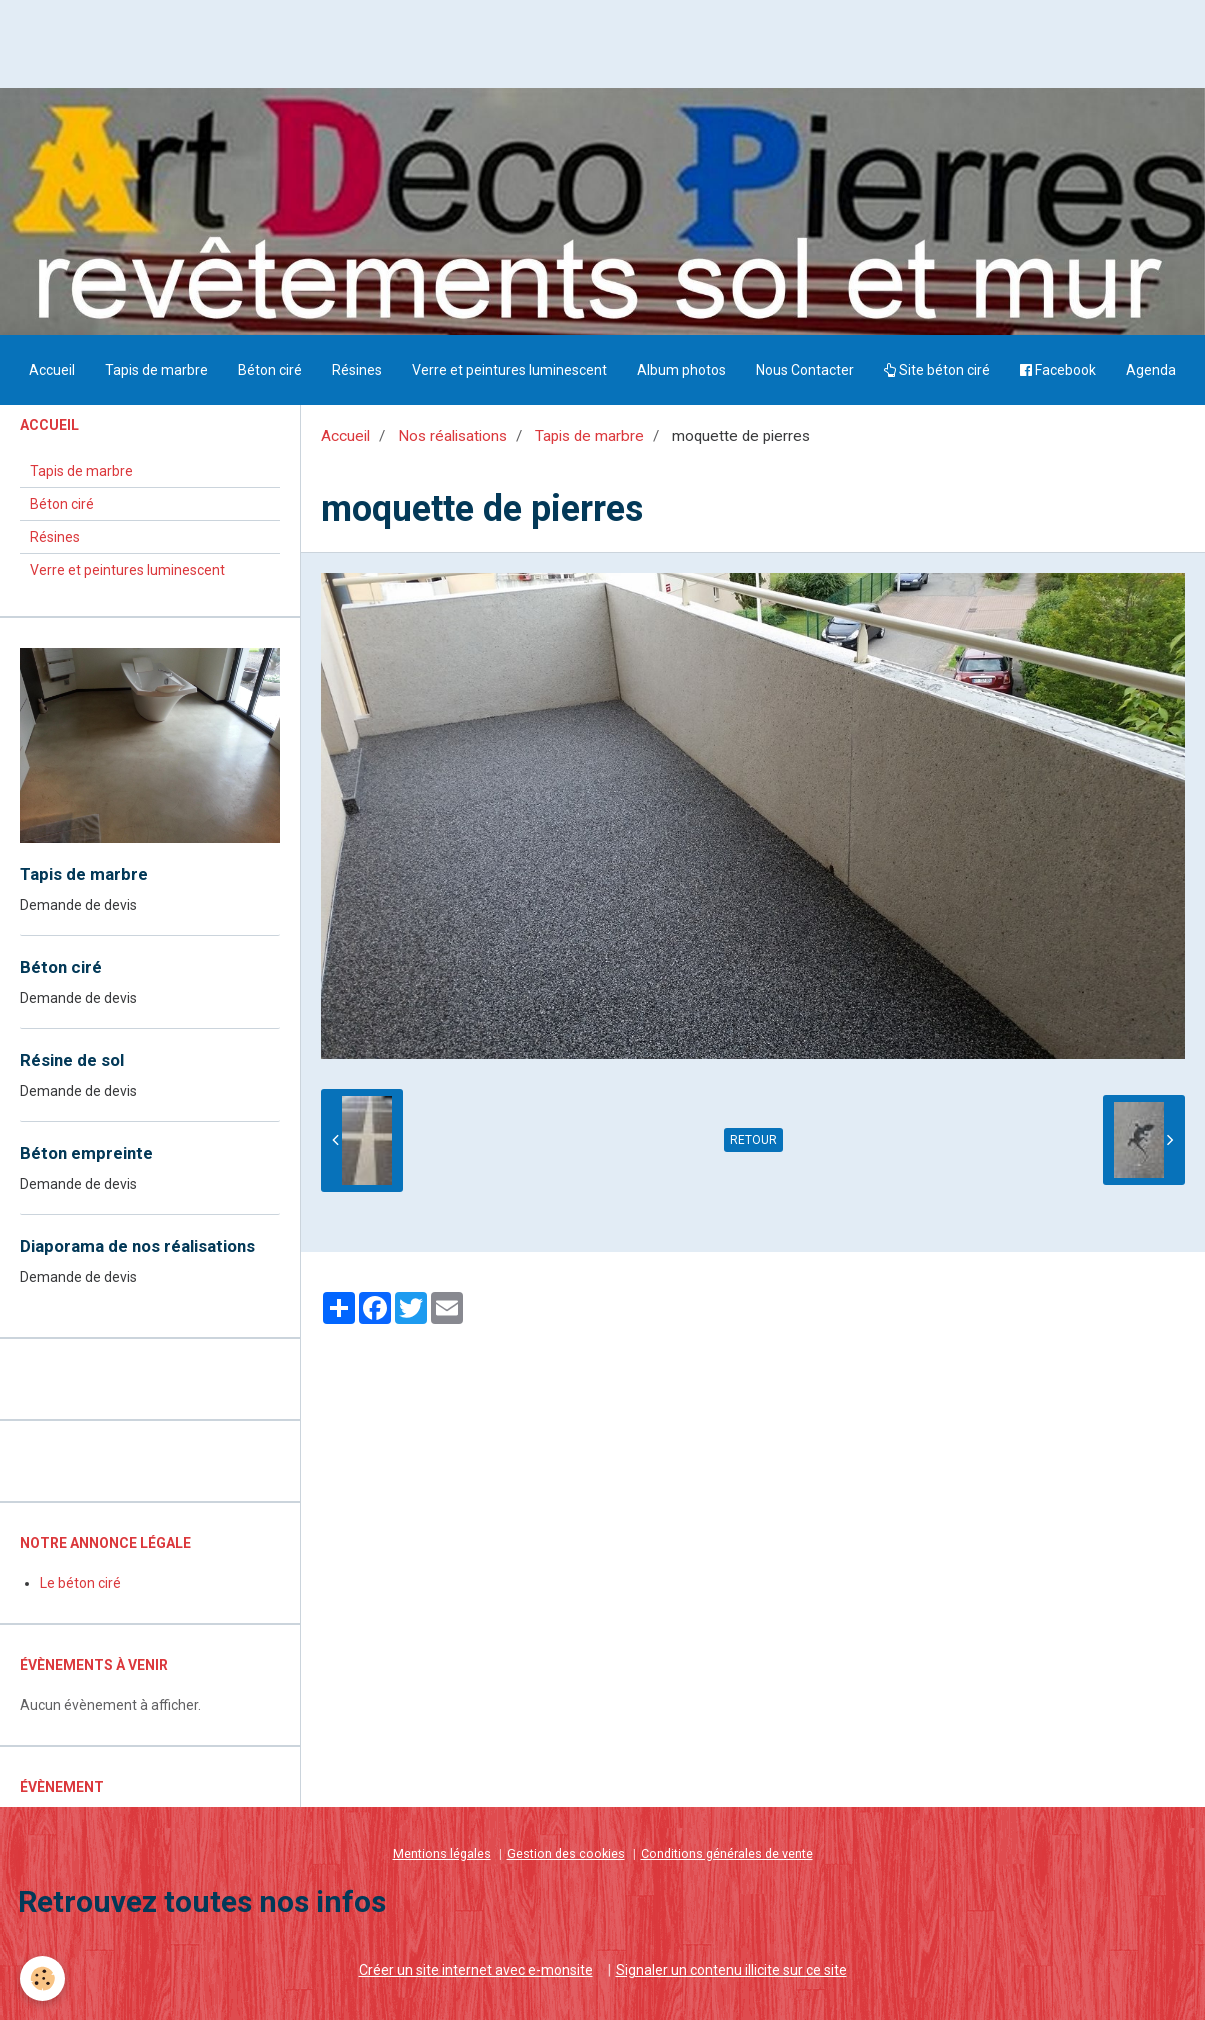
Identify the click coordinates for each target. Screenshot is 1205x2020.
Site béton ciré (937, 370)
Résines (357, 370)
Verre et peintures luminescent (509, 370)
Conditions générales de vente (727, 1853)
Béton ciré (270, 370)
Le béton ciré (80, 1583)
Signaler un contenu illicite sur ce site (731, 1970)
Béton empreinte (86, 1153)
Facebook (1058, 370)
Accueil (52, 370)
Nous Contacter (805, 370)
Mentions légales (442, 1853)
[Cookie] (42, 1978)
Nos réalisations (452, 436)
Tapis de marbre (156, 370)
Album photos (681, 370)
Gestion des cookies (566, 1853)
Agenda (1151, 370)
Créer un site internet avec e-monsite (476, 1970)
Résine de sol (72, 1060)
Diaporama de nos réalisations (137, 1246)
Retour (753, 1140)
